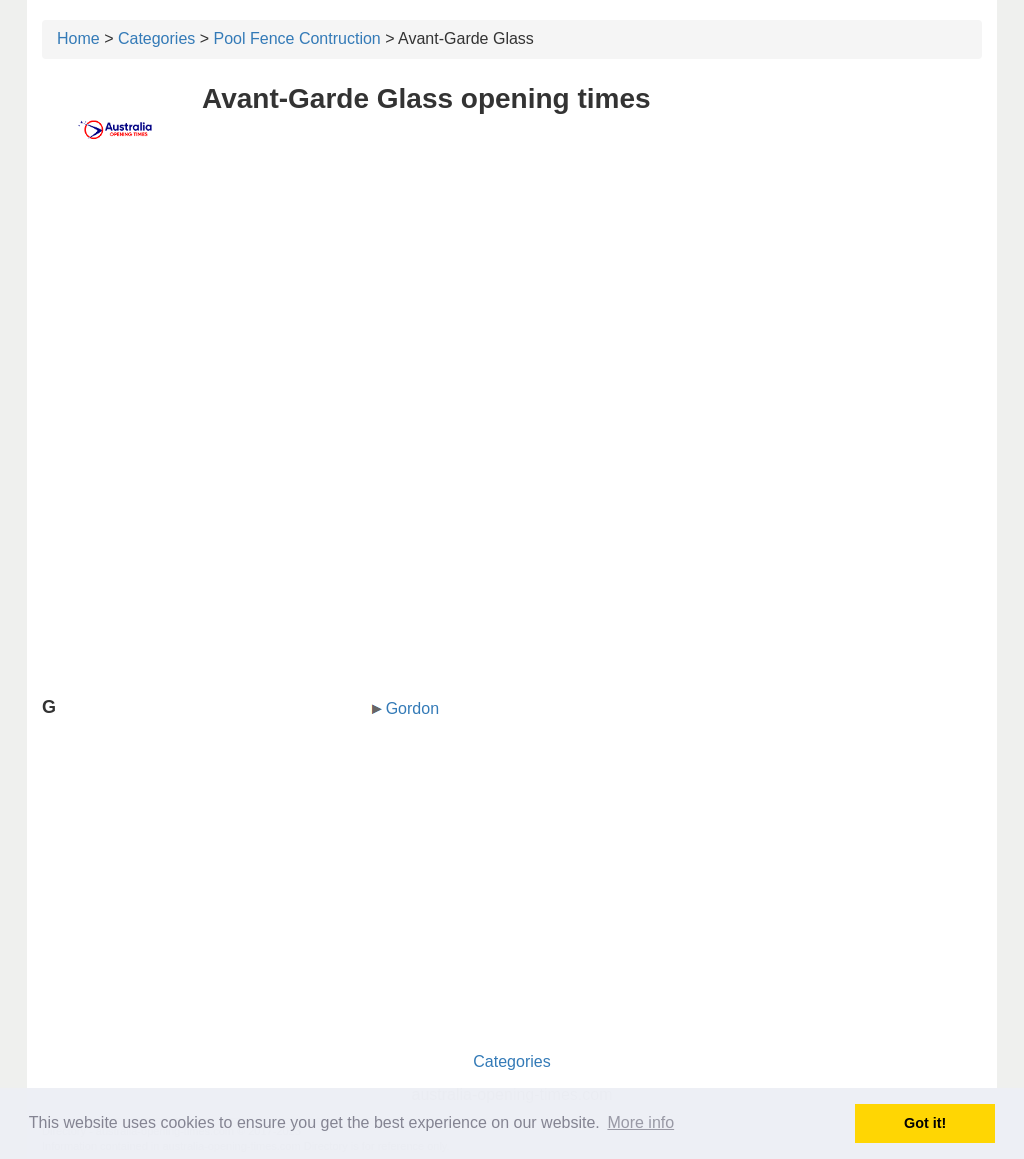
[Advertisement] (512, 317)
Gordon (412, 708)
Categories (156, 38)
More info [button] (640, 1122)
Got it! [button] (925, 1123)
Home (78, 38)
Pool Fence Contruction (297, 38)
